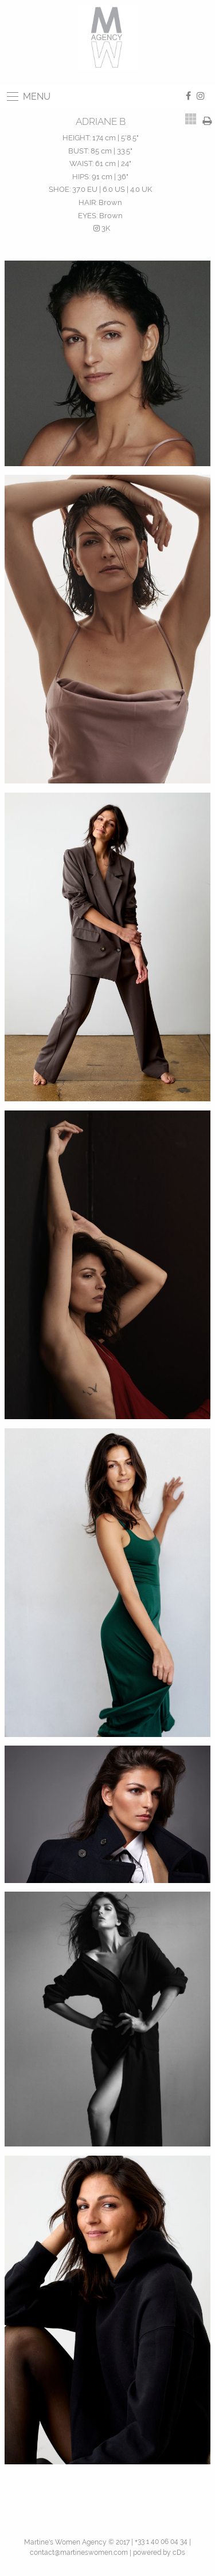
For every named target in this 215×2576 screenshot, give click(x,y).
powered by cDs (159, 2552)
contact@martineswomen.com (79, 2552)
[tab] (191, 119)
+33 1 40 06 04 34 (161, 2541)
